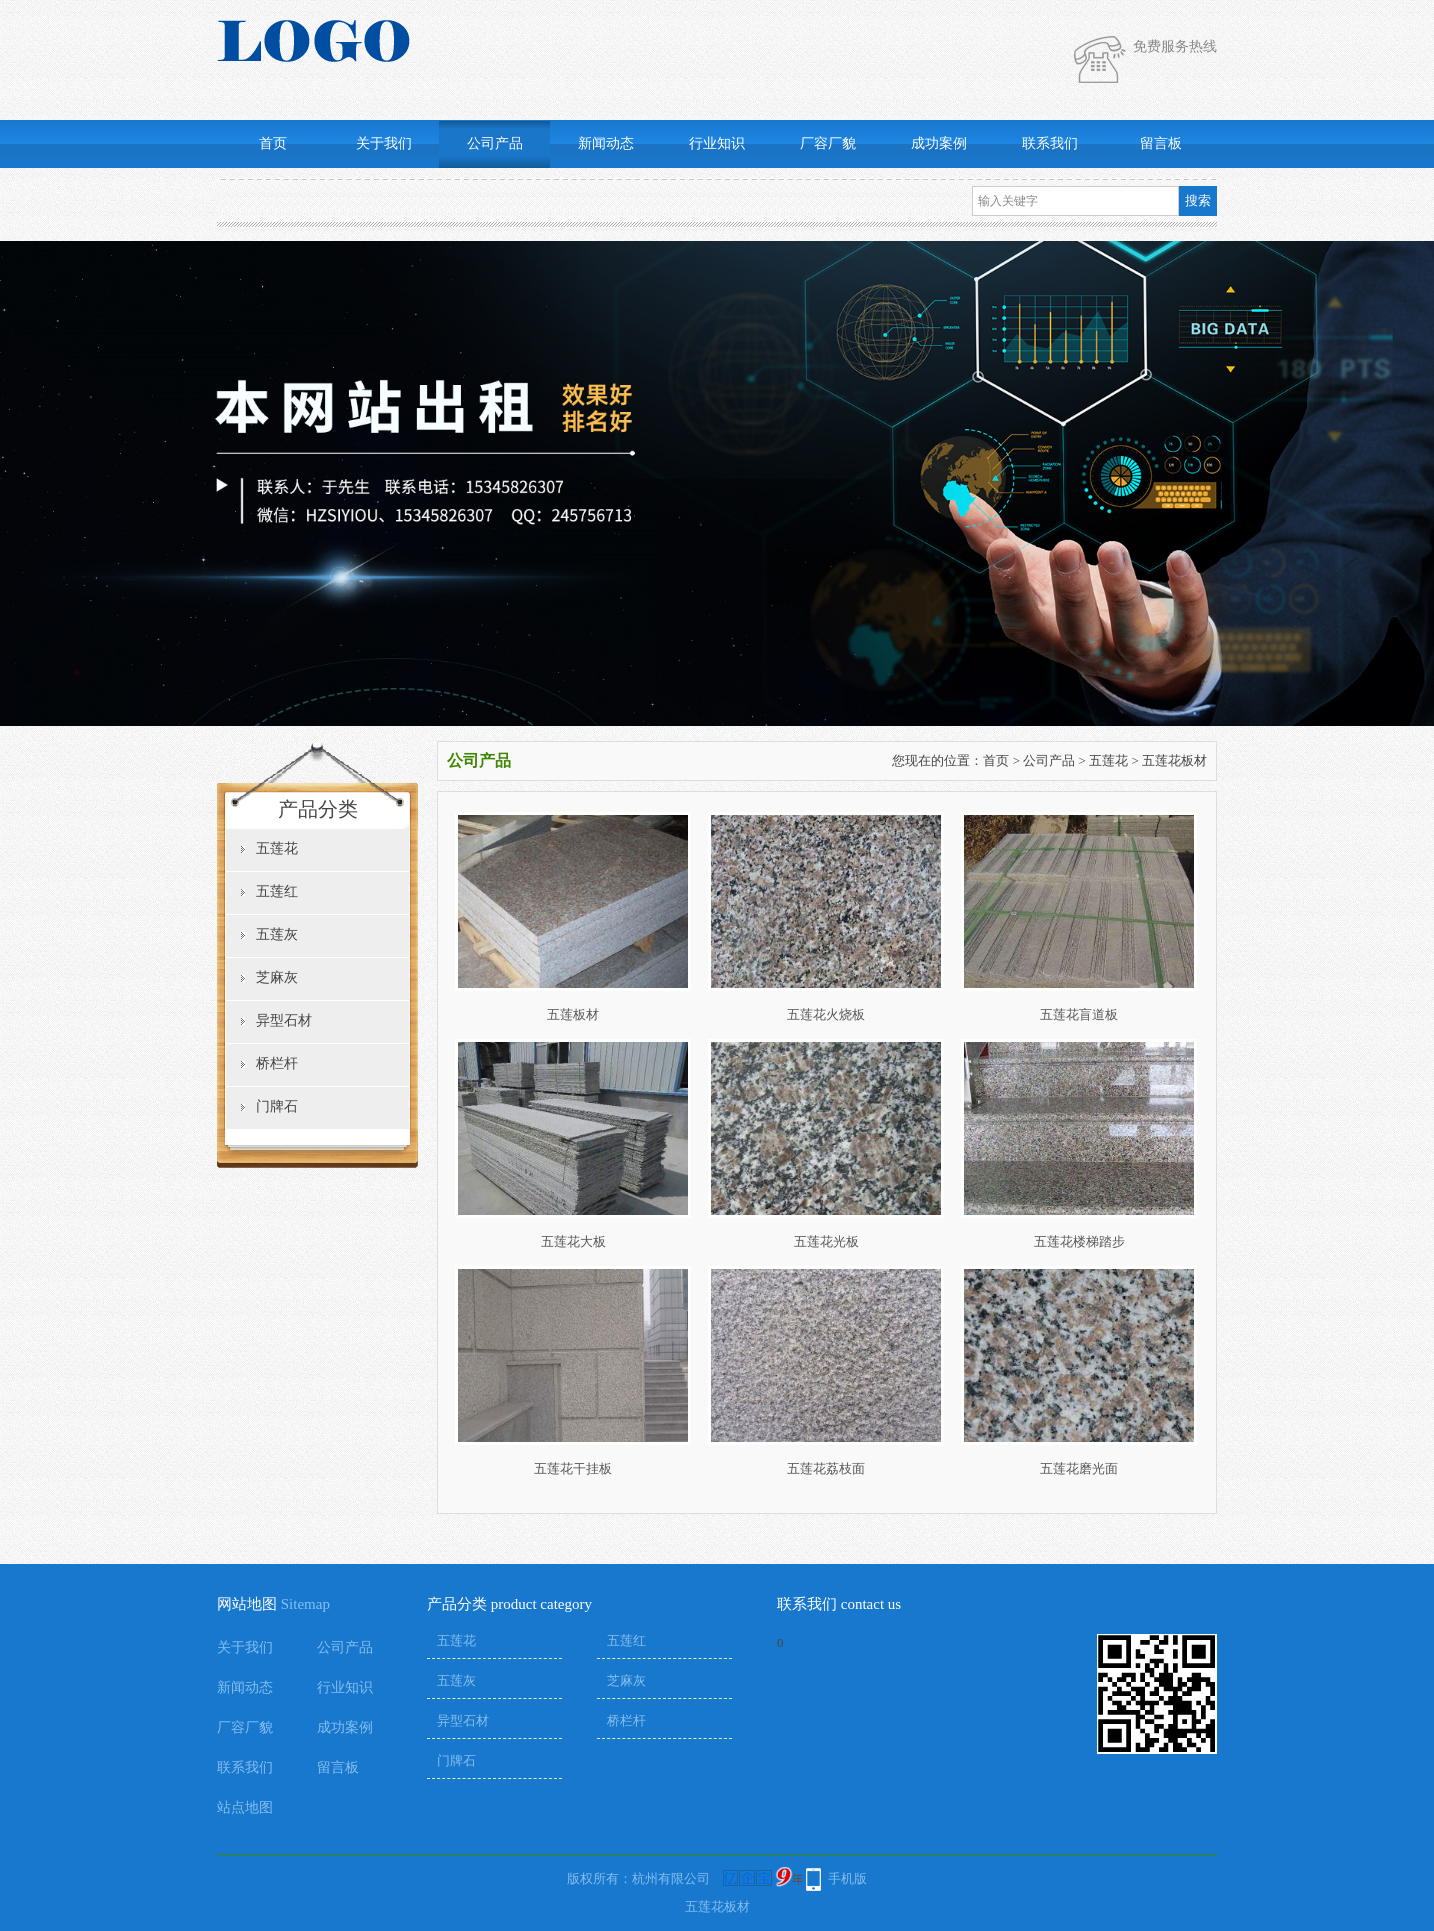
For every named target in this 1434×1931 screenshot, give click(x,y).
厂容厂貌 (828, 143)
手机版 (847, 1878)
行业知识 (717, 143)
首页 (273, 143)
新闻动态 (606, 143)
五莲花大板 (573, 1241)
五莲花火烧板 (826, 1014)
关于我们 (384, 143)
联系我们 (1050, 143)
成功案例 (939, 143)
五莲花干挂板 (573, 1468)
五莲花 (277, 848)
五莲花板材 (1174, 760)
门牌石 (277, 1106)
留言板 (1161, 143)
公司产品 (495, 143)
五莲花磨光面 (1079, 1468)
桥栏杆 (277, 1063)
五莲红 (277, 891)
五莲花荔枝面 (826, 1468)
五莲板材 (573, 1014)
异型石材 (284, 1020)
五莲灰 (277, 934)
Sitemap (305, 1604)
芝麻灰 (277, 977)
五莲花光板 (826, 1241)
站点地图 (245, 1807)
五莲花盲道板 (1079, 1014)
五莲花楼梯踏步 (1079, 1241)
